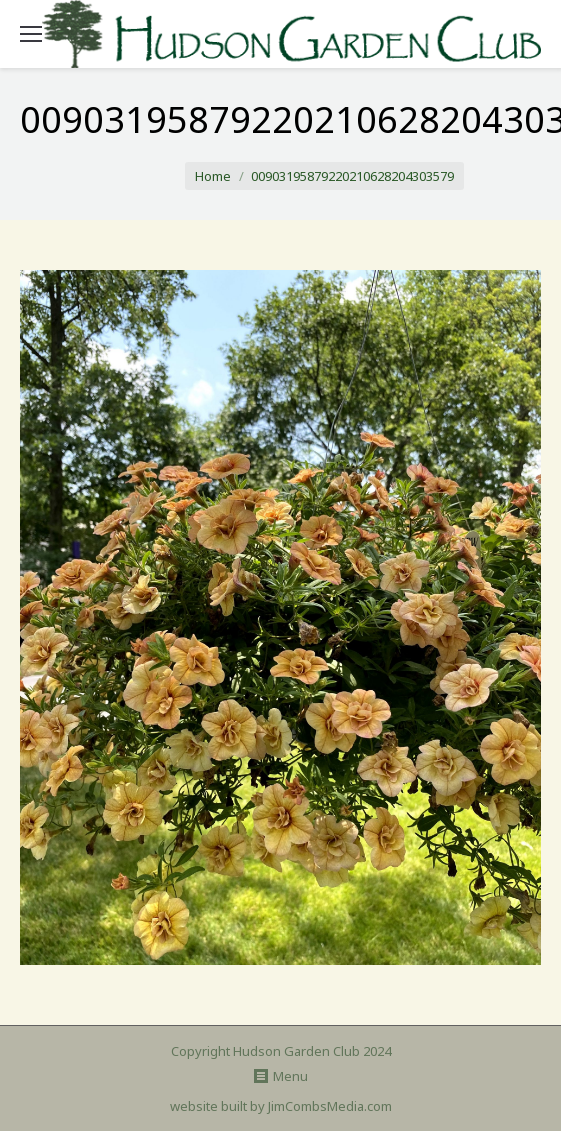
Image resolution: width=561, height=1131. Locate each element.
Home (213, 176)
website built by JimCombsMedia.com (281, 1106)
